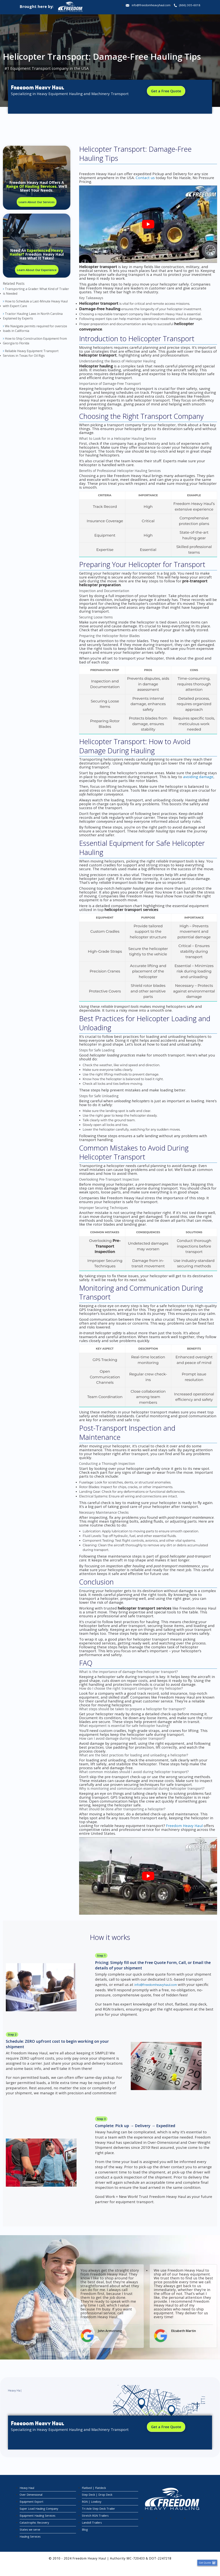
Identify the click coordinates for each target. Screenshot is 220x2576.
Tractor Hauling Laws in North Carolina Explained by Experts (33, 316)
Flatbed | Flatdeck (94, 2489)
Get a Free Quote (167, 90)
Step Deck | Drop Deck (97, 2497)
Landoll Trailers (92, 2530)
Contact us (145, 178)
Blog (85, 2539)
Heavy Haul (27, 2489)
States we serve (31, 2539)
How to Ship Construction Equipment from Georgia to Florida (35, 340)
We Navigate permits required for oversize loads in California (35, 328)
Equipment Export (32, 2505)
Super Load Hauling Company (39, 2514)
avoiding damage (198, 777)
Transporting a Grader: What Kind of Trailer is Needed (36, 291)
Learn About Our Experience (37, 270)
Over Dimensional (31, 2497)
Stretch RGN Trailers (96, 2522)
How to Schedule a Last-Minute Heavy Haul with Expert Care (35, 303)
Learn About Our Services (37, 202)
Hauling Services (31, 2547)
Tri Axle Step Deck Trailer (99, 2514)
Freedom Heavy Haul (184, 1826)
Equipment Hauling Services (38, 2522)
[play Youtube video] (148, 224)
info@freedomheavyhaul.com (151, 5)
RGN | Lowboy (92, 2505)
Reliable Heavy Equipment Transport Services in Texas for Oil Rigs (30, 353)
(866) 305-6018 (189, 5)
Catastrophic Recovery (35, 2530)
